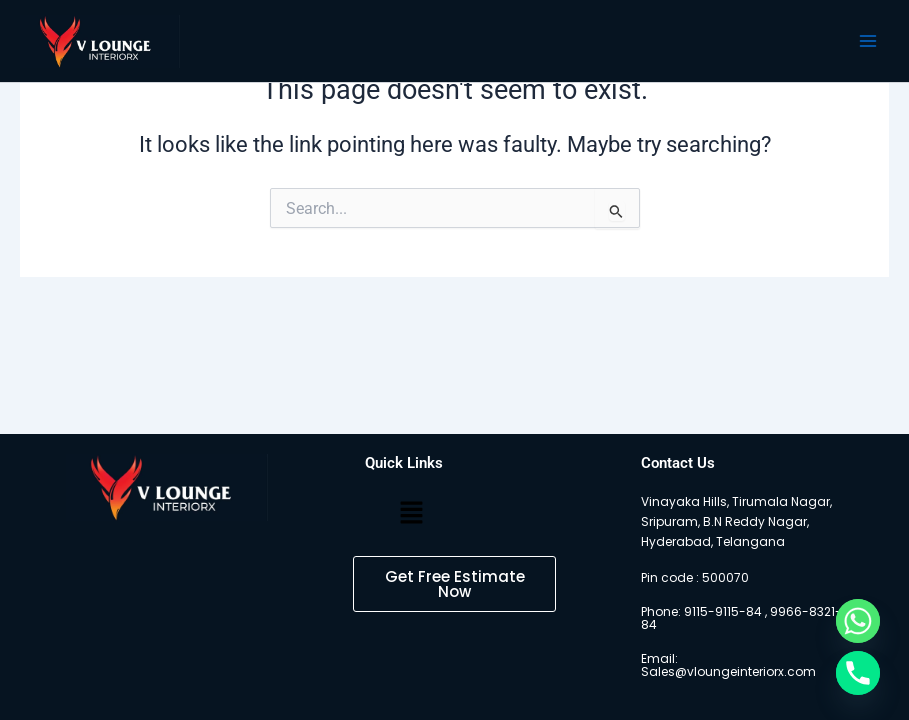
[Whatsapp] (858, 621)
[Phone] (858, 673)
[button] (412, 514)
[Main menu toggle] (868, 41)
